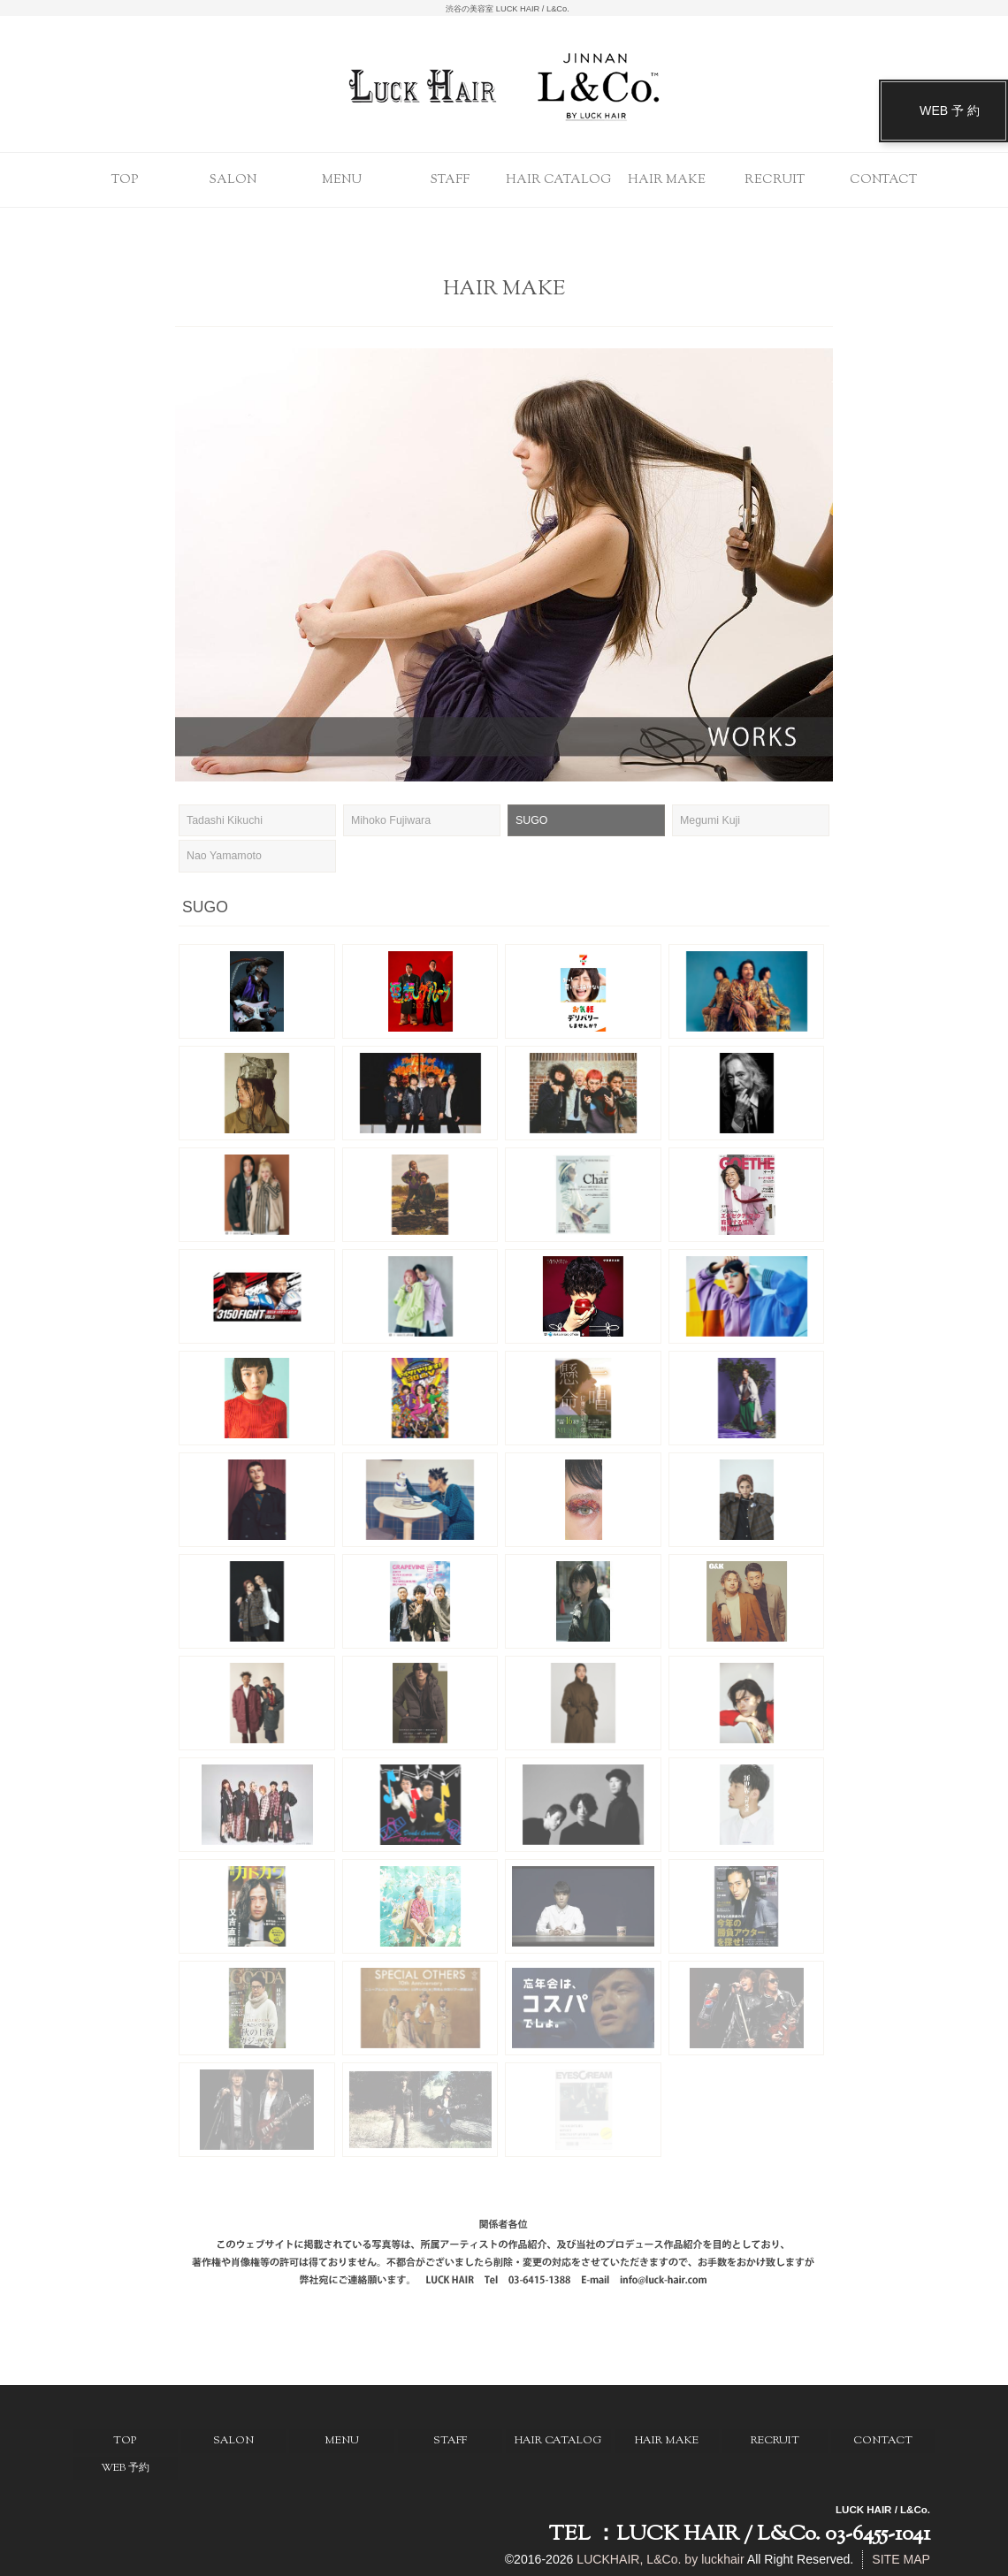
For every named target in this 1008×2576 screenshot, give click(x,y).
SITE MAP (901, 2559)
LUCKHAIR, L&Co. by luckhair (660, 2559)
